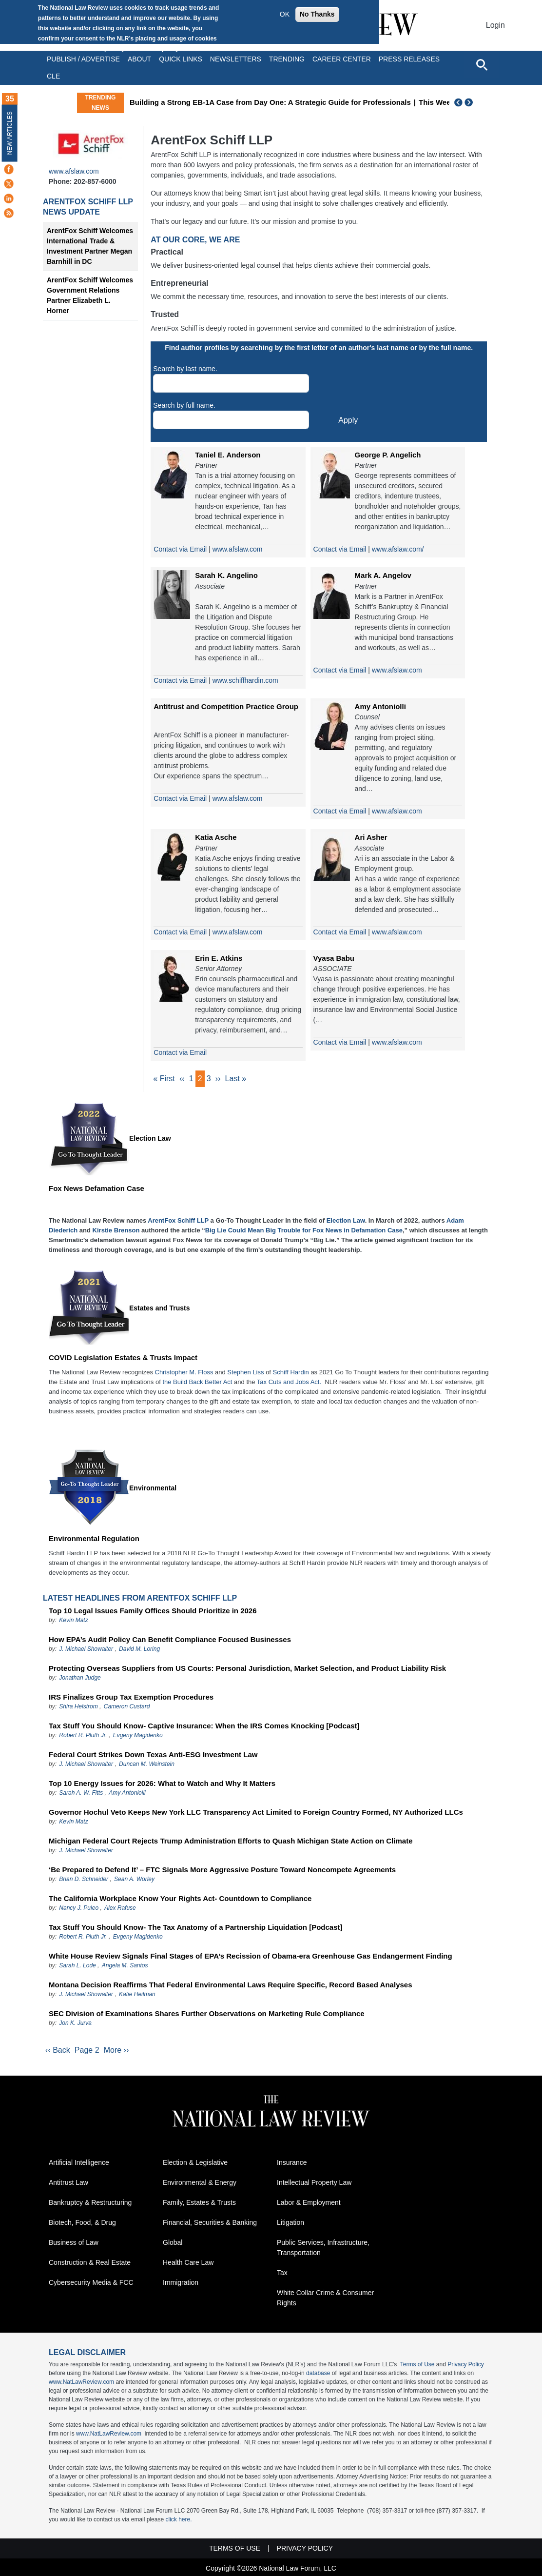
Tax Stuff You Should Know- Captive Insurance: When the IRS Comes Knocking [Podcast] (204, 1727)
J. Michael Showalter (87, 1649)
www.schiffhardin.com (245, 680)
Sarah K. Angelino (226, 575)
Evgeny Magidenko (138, 1736)
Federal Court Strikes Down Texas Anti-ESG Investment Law (153, 1755)
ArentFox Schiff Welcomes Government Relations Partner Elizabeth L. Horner (90, 295)
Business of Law (73, 2244)
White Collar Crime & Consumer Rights (325, 2300)
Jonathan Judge (79, 1678)
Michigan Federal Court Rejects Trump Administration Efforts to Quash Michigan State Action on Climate (230, 1842)
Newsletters (235, 59)
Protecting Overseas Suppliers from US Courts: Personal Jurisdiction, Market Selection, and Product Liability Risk (247, 1669)
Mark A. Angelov (383, 575)
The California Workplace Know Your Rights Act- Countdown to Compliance (180, 1899)
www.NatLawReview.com (81, 2383)
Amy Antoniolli (380, 706)
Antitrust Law (68, 2184)
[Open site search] (481, 64)
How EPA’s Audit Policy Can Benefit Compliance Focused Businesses (170, 1640)
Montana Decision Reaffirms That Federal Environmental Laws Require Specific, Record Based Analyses (230, 1986)
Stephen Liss (245, 1373)
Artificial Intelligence (79, 2164)
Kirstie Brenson (116, 1231)
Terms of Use (417, 2366)
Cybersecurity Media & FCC (91, 2284)
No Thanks (317, 14)
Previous (458, 102)
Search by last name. (185, 369)
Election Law (150, 1139)
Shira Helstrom (78, 1707)
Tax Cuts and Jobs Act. (289, 1383)
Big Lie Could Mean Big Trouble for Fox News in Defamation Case (304, 1231)
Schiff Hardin (291, 1373)
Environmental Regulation (94, 1539)
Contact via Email (180, 549)
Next (470, 102)
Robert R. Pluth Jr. (83, 1736)
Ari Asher (371, 837)
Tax (282, 2275)
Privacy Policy (465, 2366)
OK (285, 14)
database (318, 2375)
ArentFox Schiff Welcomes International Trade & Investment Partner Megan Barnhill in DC (90, 246)
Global (172, 2244)
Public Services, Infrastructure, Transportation (323, 2249)
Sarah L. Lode (77, 1966)
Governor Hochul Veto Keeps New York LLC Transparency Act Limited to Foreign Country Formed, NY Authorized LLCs (256, 1813)
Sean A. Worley (134, 1880)
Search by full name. (184, 405)
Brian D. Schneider (83, 1880)
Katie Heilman (137, 1995)
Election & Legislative (195, 2164)
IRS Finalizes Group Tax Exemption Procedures (131, 1698)
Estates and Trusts (159, 1309)
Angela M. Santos (125, 1966)
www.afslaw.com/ (398, 549)
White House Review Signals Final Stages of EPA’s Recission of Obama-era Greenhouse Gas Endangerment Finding (250, 1957)
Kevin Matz (73, 1621)
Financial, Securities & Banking (210, 2224)
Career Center (341, 59)
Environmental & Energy (199, 2184)
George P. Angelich (388, 455)
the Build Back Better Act (197, 1383)
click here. (178, 2521)
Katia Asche (215, 837)
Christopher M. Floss (184, 1373)
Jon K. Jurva (75, 2024)
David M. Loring (139, 1649)
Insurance (292, 2164)
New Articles (9, 133)
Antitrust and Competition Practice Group (226, 706)
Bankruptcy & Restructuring (90, 2204)
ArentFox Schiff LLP (88, 202)
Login (495, 25)
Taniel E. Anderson (227, 455)
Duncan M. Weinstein (146, 1765)
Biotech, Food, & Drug (82, 2224)
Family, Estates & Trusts (199, 2204)
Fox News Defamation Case (96, 1189)
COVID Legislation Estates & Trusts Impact (123, 1358)
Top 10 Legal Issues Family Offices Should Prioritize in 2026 (153, 1611)
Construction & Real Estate (90, 2264)
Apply (348, 420)
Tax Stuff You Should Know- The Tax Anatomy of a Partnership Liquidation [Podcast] (196, 1928)
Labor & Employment (309, 2204)
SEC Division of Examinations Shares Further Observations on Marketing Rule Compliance (207, 2014)
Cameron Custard (127, 1707)
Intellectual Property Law (314, 2184)
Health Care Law (188, 2264)
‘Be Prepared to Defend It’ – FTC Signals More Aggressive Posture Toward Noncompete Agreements (222, 1870)
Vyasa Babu (334, 958)
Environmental (152, 1489)
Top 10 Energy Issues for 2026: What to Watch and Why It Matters (162, 1784)
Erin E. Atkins (218, 958)
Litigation (290, 2224)
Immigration (180, 2284)
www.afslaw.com (74, 171)
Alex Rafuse (120, 1908)
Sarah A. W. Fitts (81, 1793)
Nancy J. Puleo (78, 1908)
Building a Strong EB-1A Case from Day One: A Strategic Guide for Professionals (344, 102)
